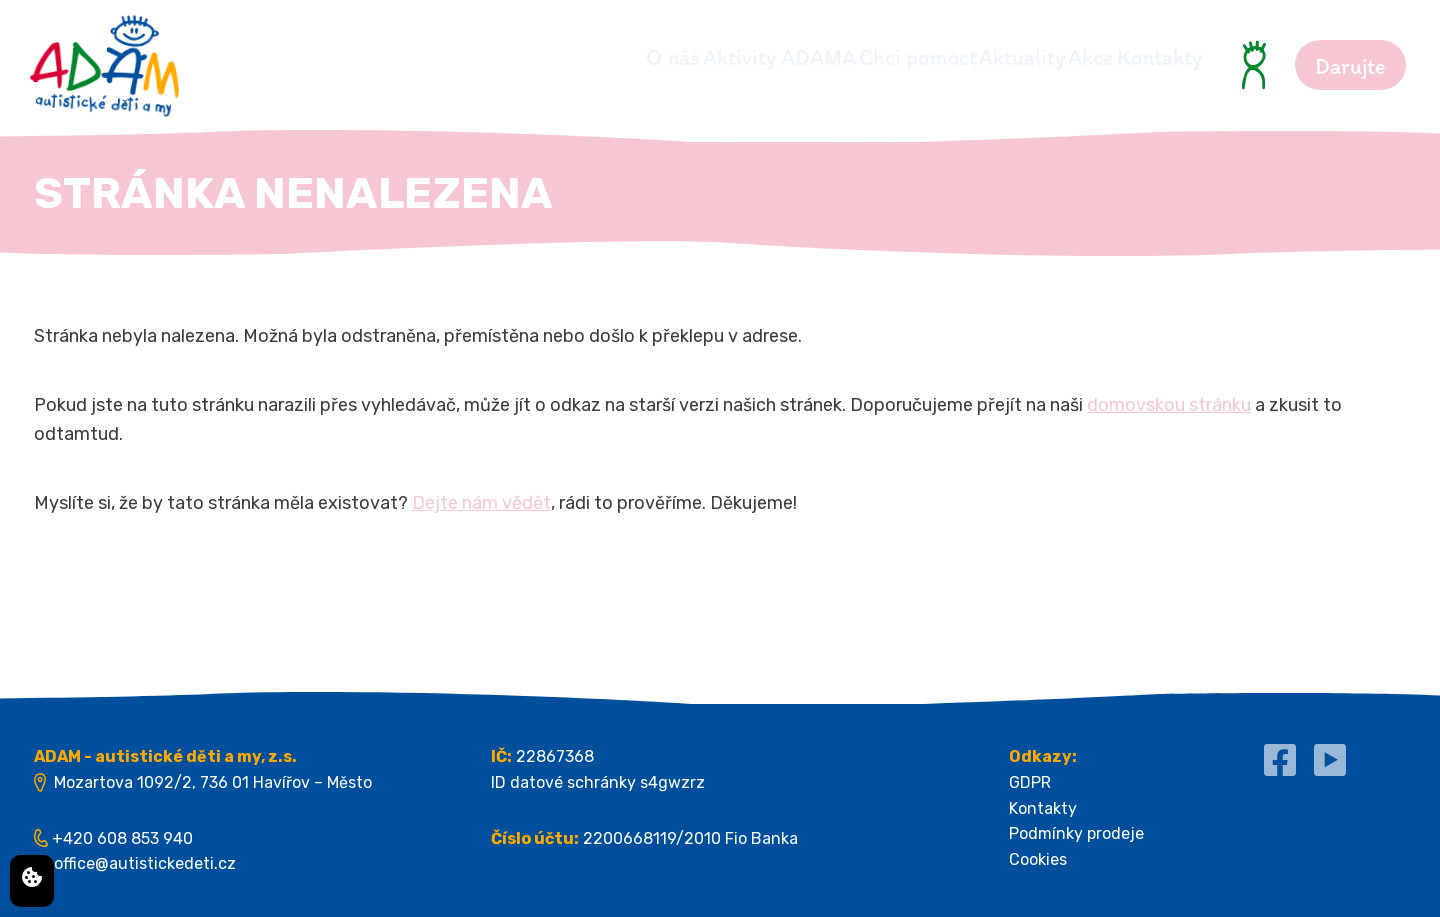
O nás (487, 57)
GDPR (1030, 782)
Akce (1054, 57)
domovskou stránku (1169, 405)
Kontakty (1159, 57)
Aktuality (948, 57)
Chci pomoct (806, 57)
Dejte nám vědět (481, 503)
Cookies (1038, 859)
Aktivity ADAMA (630, 57)
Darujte (1350, 66)
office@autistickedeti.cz (145, 863)
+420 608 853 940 (122, 838)
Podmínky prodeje (1076, 833)
